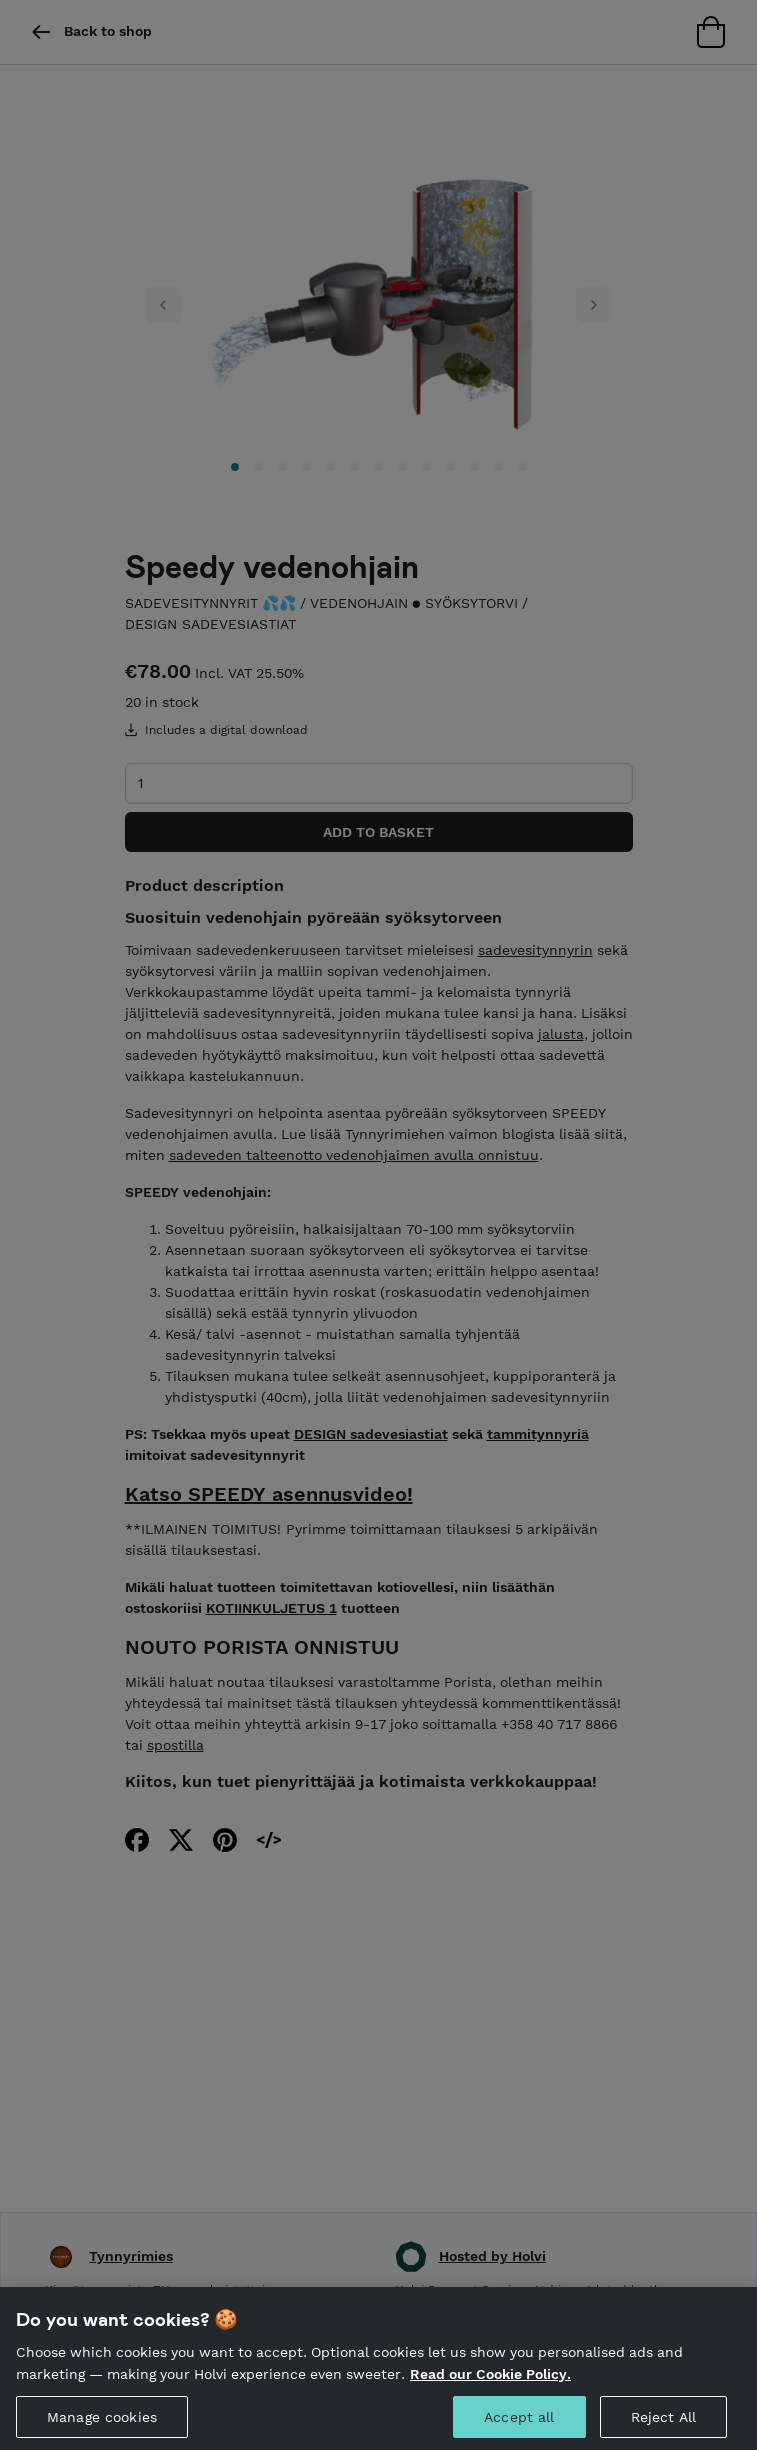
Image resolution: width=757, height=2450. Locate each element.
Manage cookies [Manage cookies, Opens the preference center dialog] (102, 2424)
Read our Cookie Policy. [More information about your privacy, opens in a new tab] (490, 2381)
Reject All (663, 2424)
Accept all (519, 2424)
